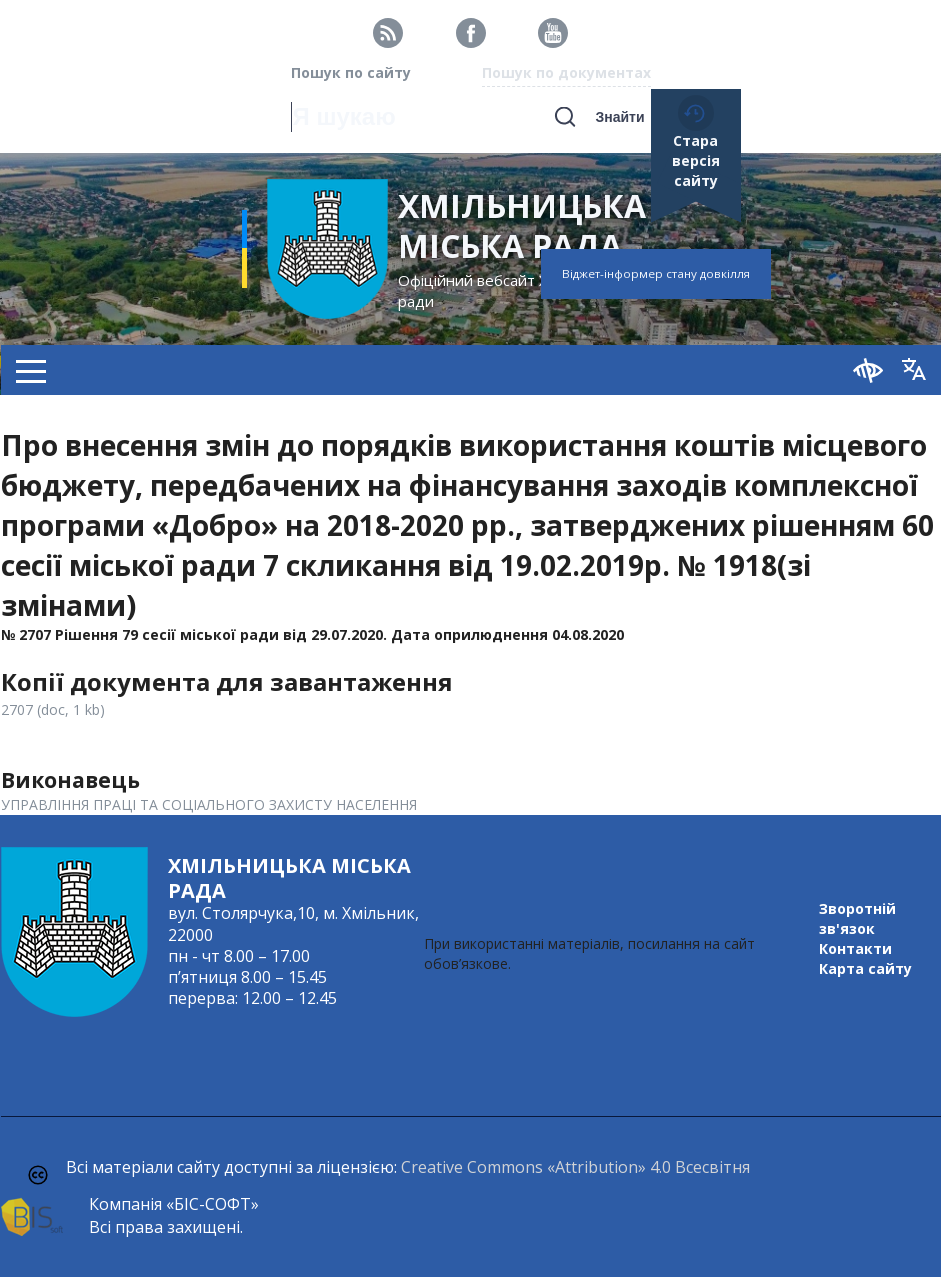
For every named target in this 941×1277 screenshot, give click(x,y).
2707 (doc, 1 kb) (53, 709)
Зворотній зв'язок (857, 918)
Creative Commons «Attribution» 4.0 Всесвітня (575, 1167)
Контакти (855, 948)
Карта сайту (865, 968)
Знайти (619, 117)
